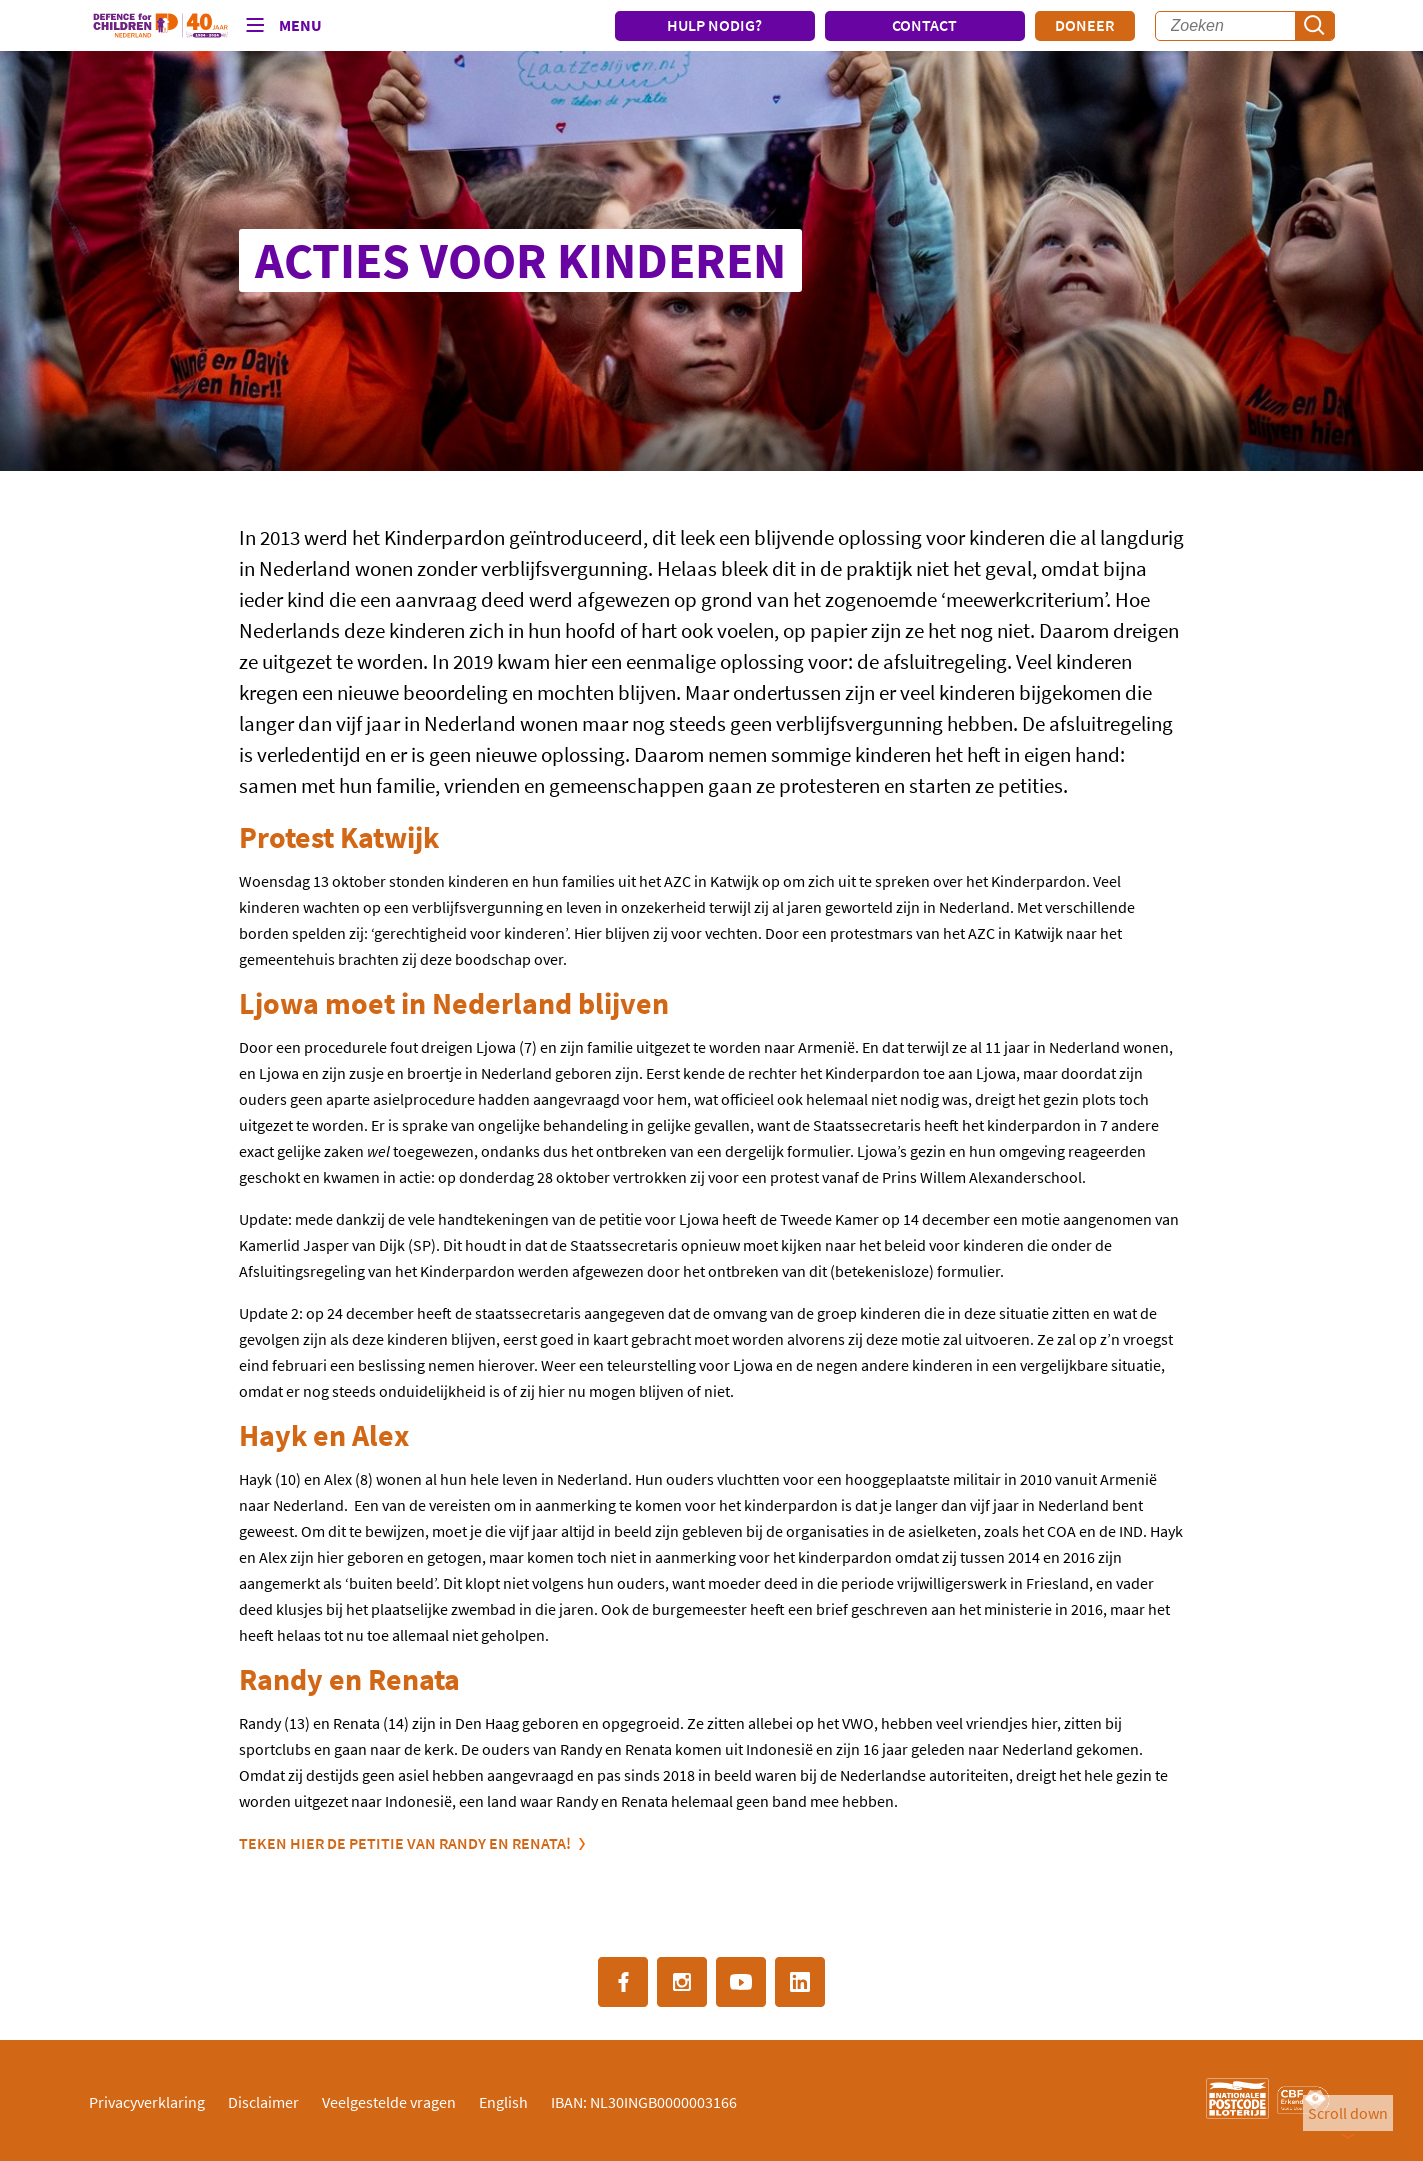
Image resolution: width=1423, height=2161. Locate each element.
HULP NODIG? (714, 25)
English (503, 2102)
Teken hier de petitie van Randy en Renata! (405, 1843)
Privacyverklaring (147, 2102)
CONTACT (924, 25)
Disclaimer (263, 2102)
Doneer (1084, 25)
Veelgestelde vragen (389, 2102)
